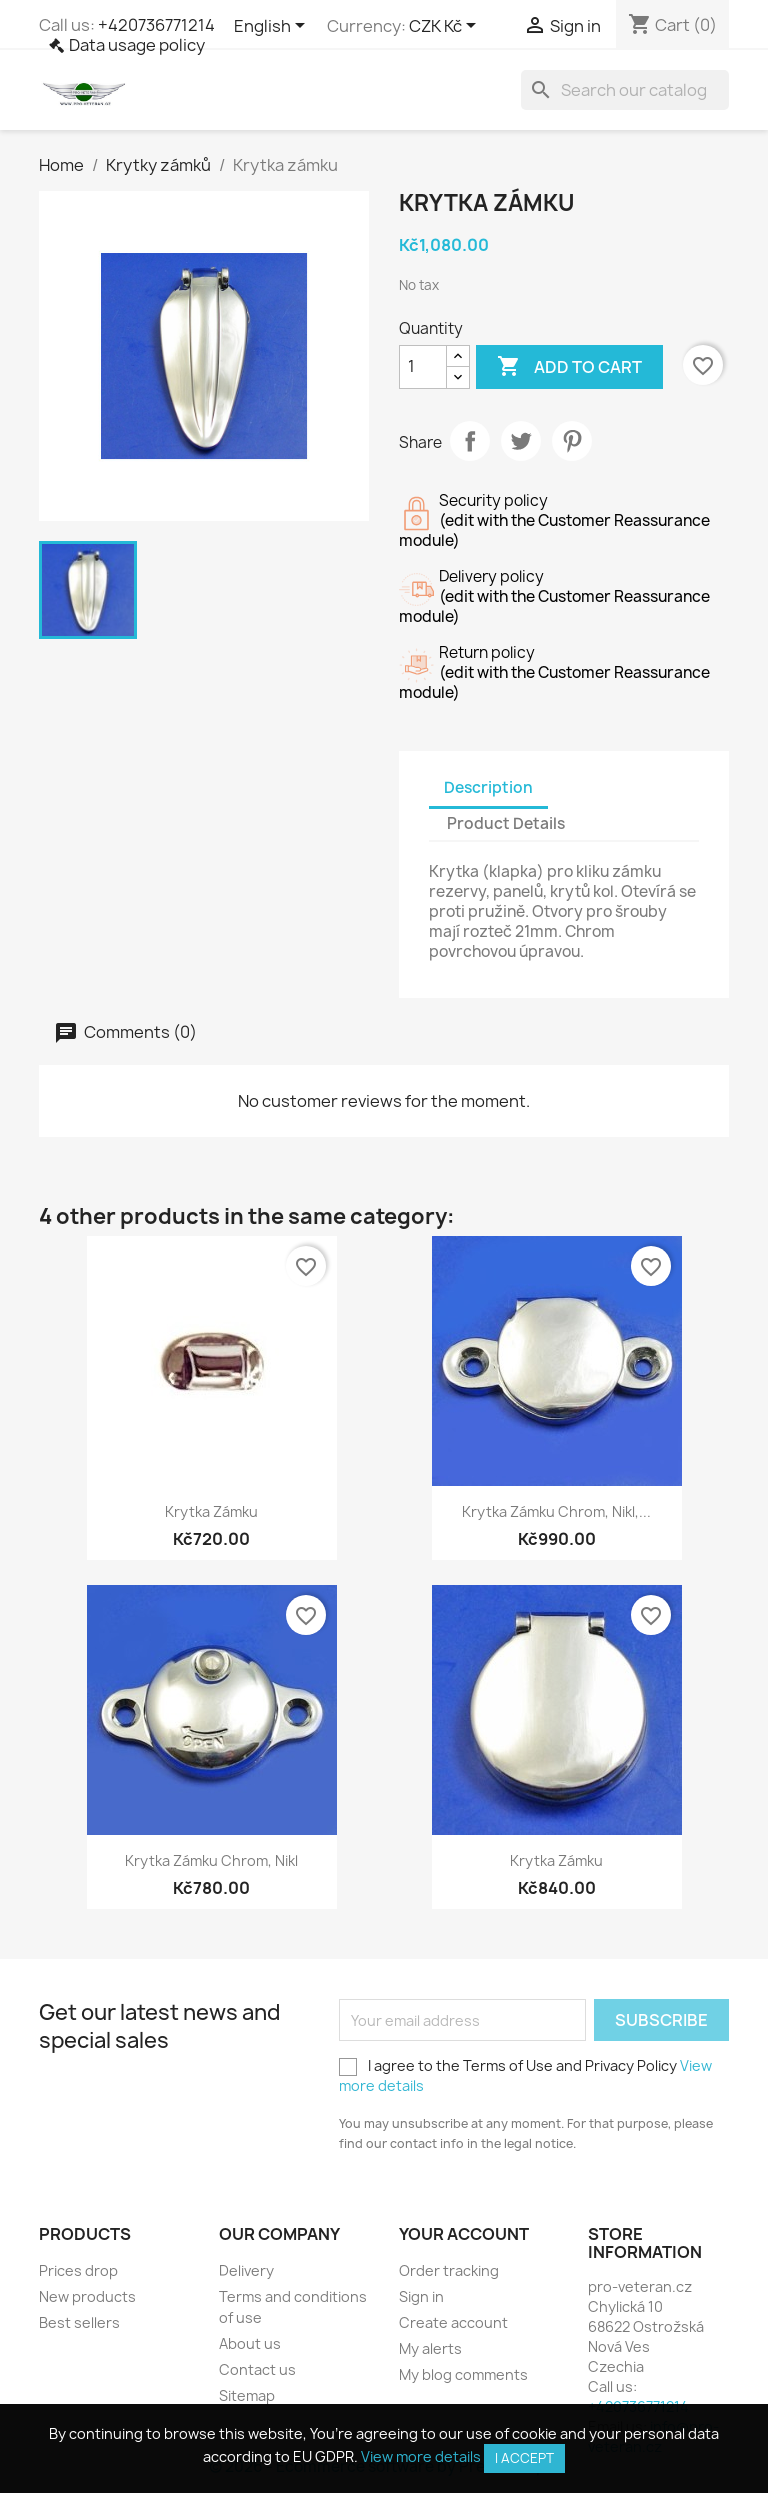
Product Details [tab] (506, 823)
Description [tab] (488, 787)
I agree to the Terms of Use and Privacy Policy (525, 2075)
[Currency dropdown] (446, 27)
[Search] (625, 90)
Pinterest (572, 441)
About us (250, 2343)
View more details (421, 2456)
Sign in (421, 2296)
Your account (464, 2234)
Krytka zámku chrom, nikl (211, 1860)
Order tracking (449, 2270)
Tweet (521, 441)
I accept (524, 2458)
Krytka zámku (211, 1511)
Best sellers (79, 2322)
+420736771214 (156, 25)
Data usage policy (137, 45)
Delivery (246, 2270)
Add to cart (569, 367)
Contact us (257, 2369)
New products (87, 2296)
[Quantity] (423, 367)
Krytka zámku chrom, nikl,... (556, 1511)
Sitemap (247, 2395)
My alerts (430, 2348)
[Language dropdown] (273, 27)
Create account (453, 2322)
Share (470, 441)
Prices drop (78, 2270)
